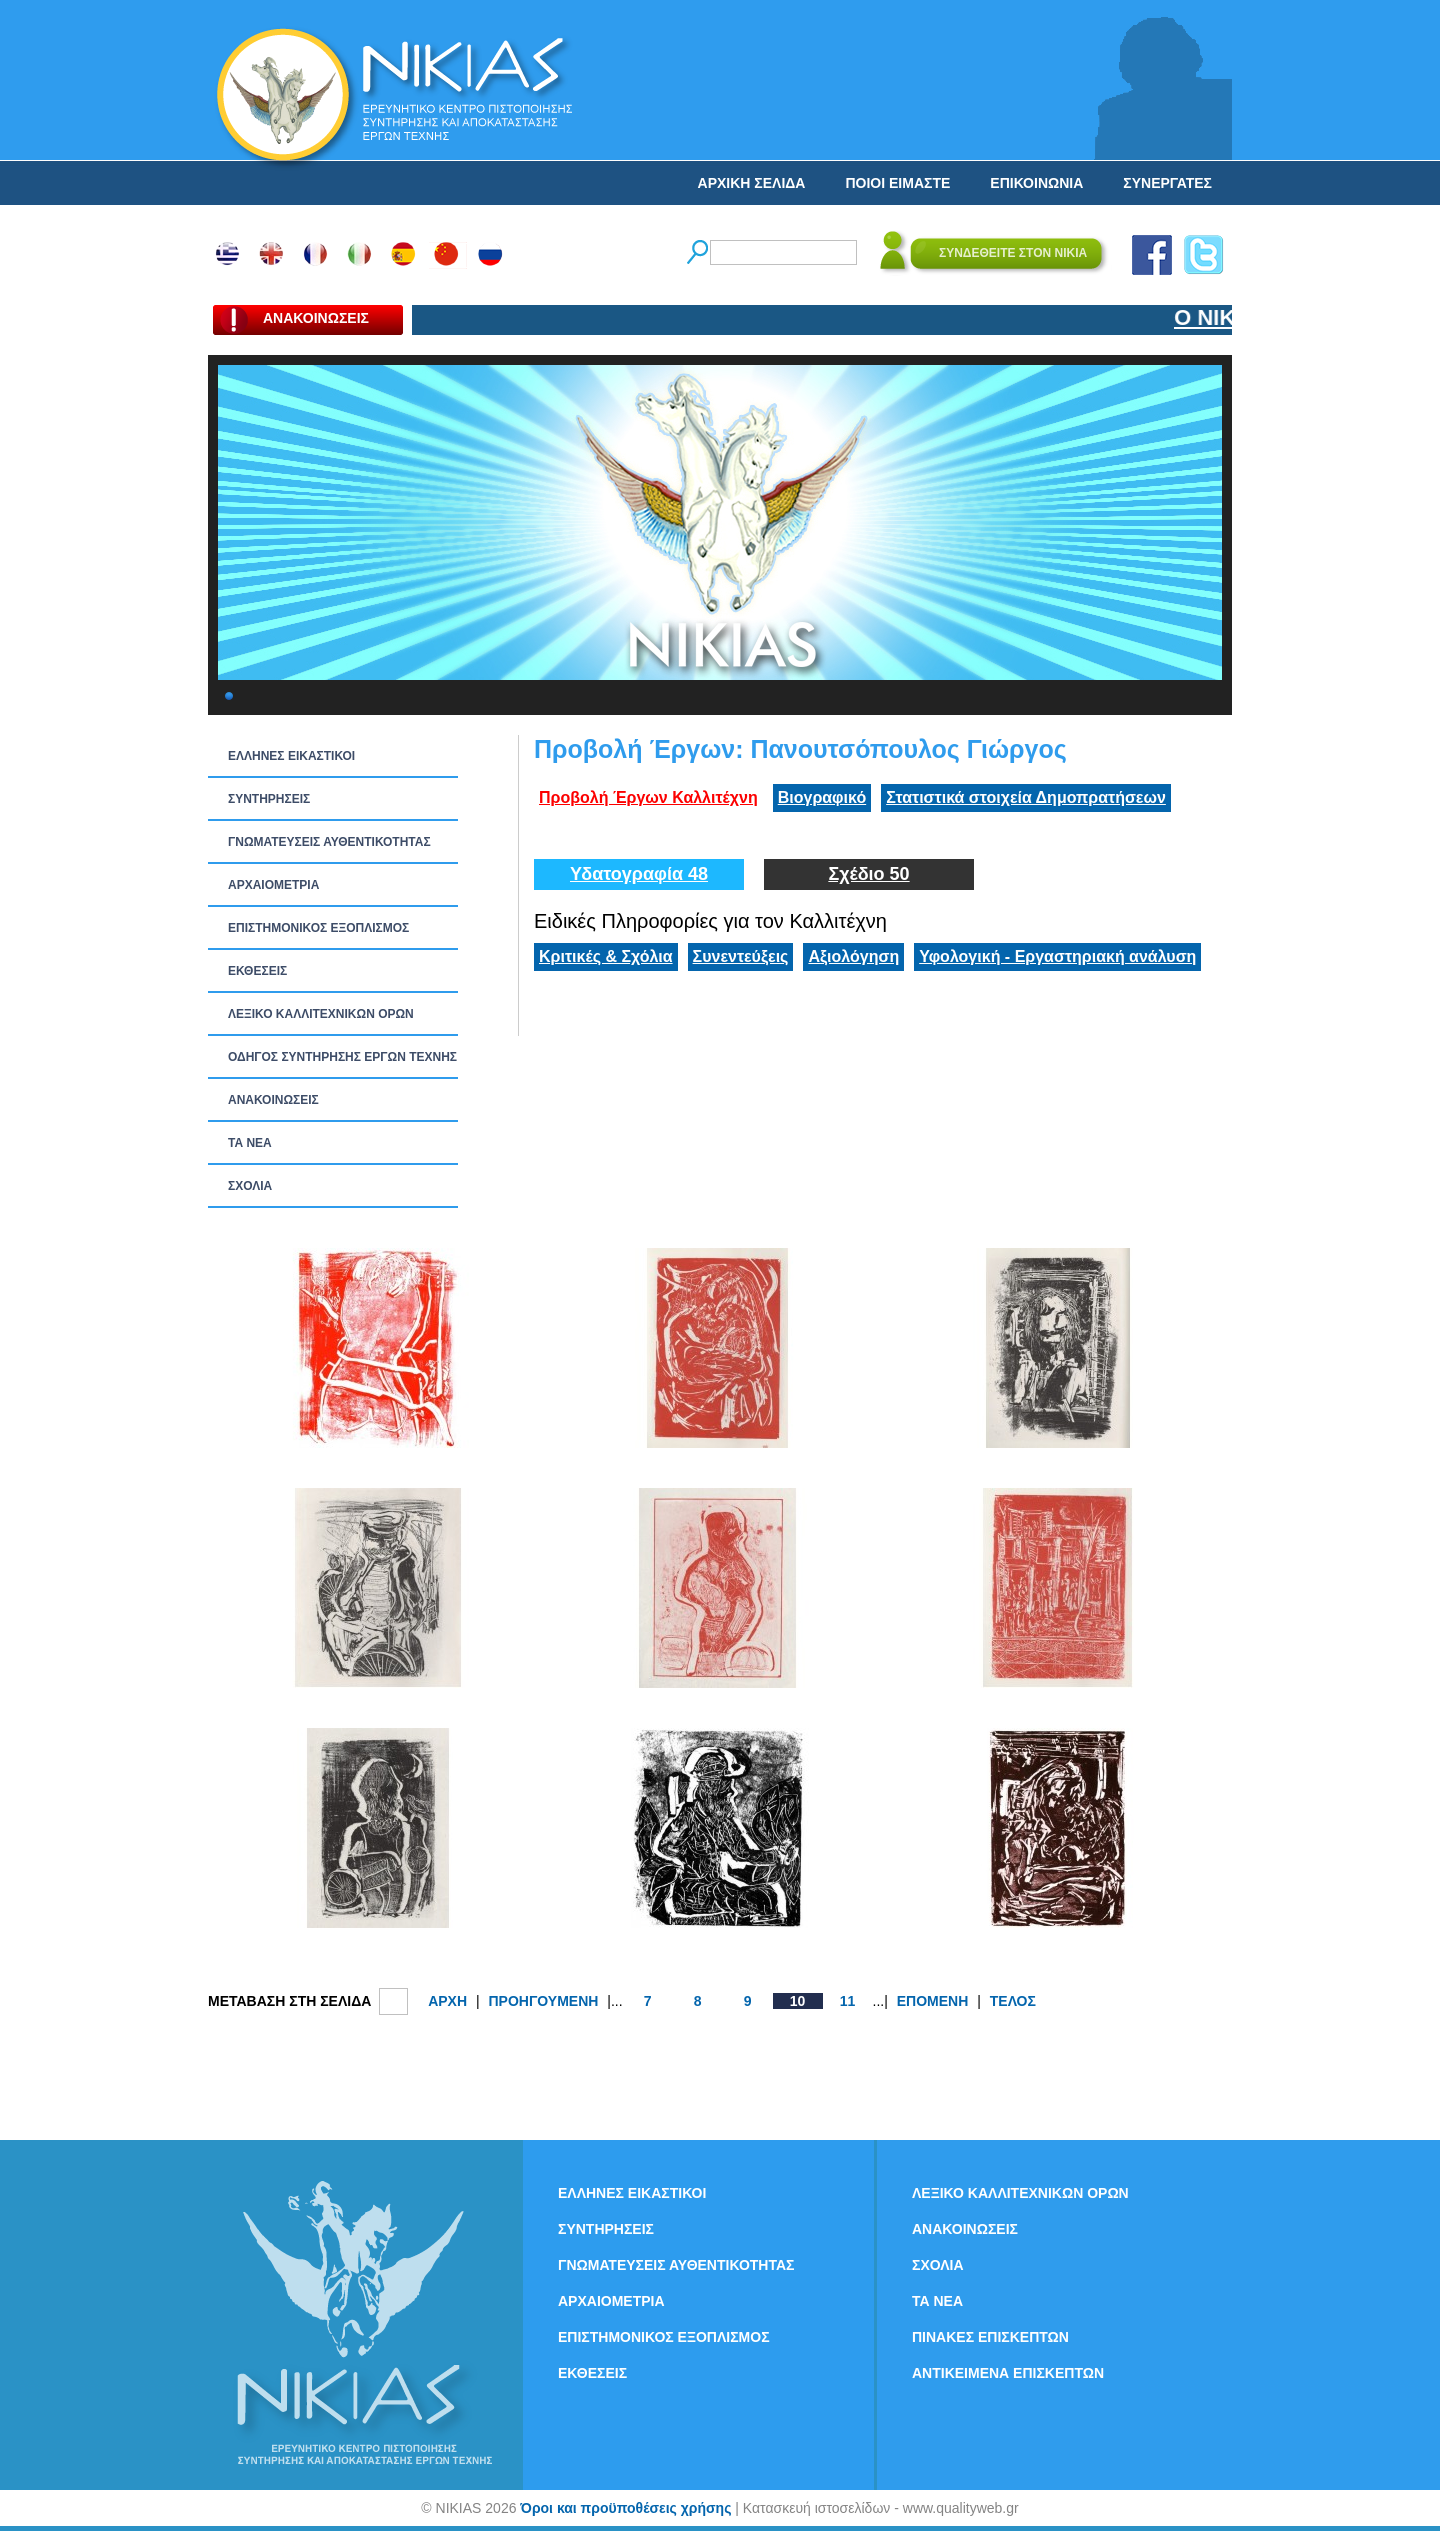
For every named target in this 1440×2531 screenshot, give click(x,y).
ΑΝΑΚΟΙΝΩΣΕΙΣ (273, 1100)
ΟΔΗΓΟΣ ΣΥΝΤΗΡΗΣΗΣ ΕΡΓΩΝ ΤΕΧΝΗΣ (342, 1057)
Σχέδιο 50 (868, 874)
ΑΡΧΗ (447, 2001)
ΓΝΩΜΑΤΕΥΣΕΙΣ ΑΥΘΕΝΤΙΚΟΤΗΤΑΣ (329, 842)
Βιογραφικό (822, 797)
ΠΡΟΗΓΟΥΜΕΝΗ (543, 2001)
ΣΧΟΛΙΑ (250, 1186)
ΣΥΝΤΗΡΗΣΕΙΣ (269, 799)
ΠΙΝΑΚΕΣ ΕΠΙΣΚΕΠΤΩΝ (990, 2337)
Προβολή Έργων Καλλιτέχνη (648, 797)
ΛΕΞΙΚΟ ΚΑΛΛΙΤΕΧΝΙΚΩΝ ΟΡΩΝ (321, 1014)
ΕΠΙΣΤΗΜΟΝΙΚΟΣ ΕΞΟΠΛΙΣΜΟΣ (318, 928)
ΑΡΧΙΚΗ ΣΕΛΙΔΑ (752, 183)
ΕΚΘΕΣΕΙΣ (257, 971)
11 (848, 2001)
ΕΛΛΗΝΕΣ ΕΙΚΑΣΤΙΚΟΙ (291, 756)
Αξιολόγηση (853, 956)
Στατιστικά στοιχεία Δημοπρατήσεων (1026, 797)
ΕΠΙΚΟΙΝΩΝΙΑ (1036, 183)
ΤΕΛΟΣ (1013, 2001)
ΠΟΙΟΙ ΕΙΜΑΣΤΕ (897, 183)
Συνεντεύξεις (741, 956)
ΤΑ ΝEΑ (250, 1143)
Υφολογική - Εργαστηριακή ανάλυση (1057, 956)
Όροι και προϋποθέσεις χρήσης (625, 2508)
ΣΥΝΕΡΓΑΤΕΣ (1167, 183)
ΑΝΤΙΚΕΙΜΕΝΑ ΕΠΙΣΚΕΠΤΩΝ (1008, 2373)
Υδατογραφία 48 (639, 874)
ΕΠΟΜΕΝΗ (933, 2001)
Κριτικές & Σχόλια (606, 956)
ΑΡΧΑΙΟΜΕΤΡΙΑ (273, 885)
